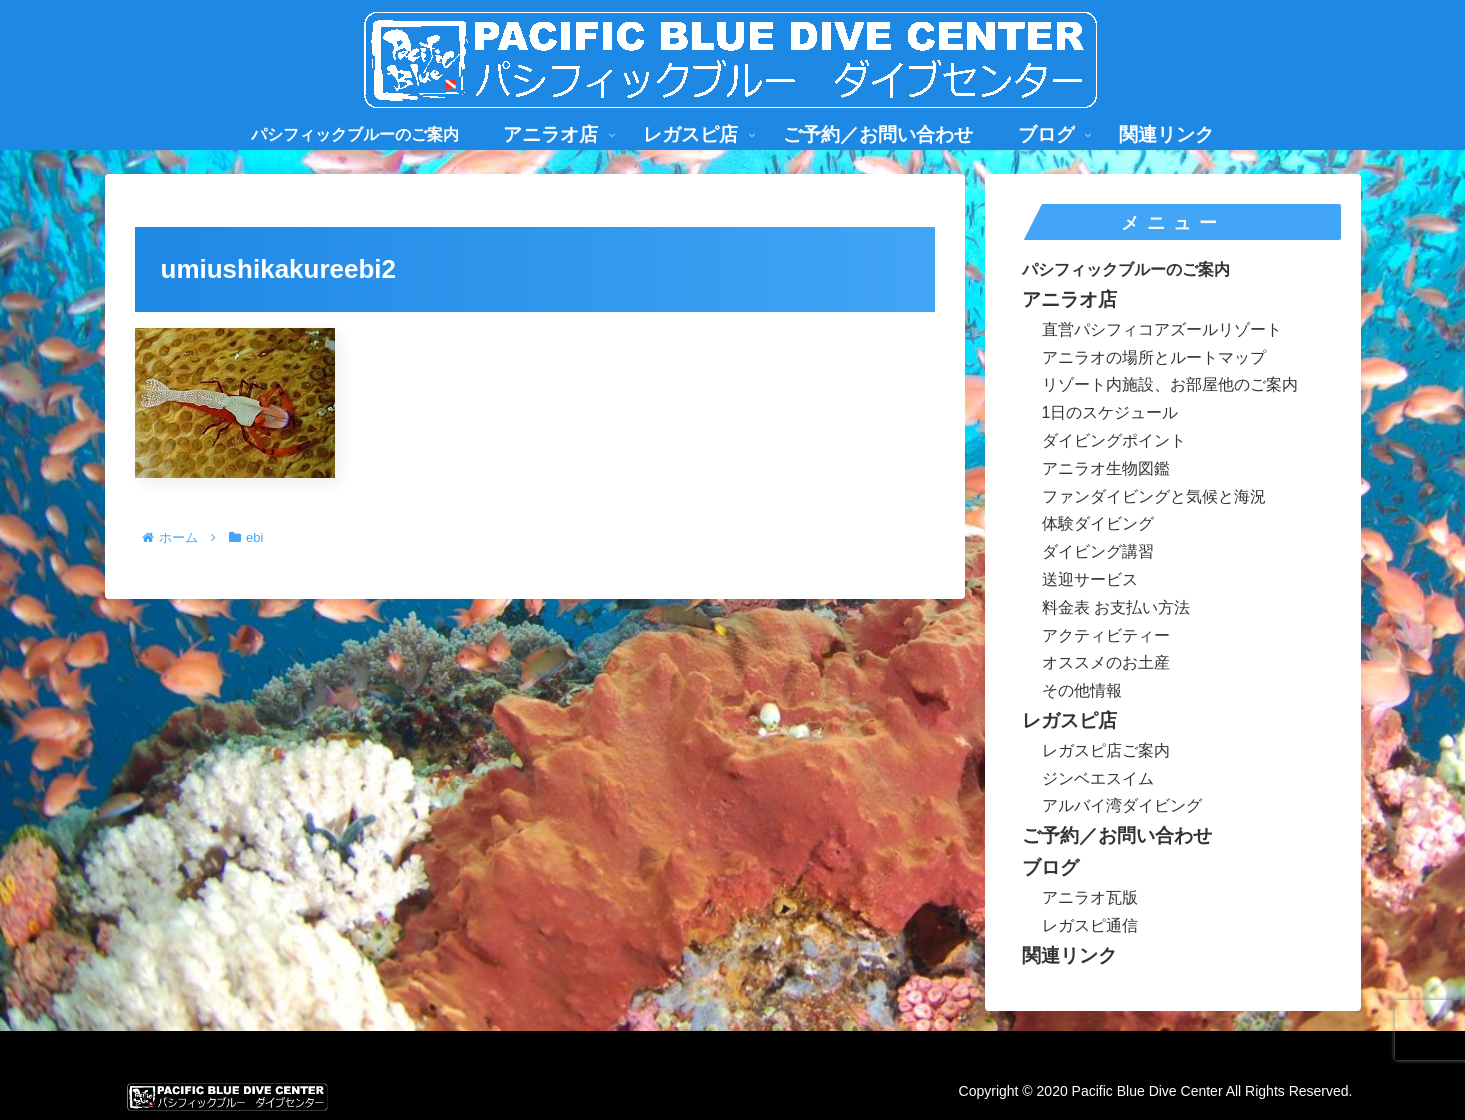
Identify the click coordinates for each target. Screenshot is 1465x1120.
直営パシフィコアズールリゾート (1162, 329)
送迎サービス (1090, 579)
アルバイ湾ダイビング (1122, 805)
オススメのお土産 (1106, 662)
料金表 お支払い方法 (1116, 607)
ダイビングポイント (1114, 440)
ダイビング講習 (1098, 551)
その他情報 (1082, 690)
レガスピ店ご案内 (1106, 750)
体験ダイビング (1098, 523)
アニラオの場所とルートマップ (1154, 357)
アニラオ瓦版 (1090, 897)
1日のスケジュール (1110, 412)
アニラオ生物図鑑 (1106, 468)
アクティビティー (1106, 635)
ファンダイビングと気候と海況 (1154, 496)
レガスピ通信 (1090, 925)
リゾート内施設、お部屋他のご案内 (1170, 384)
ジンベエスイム (1098, 778)
